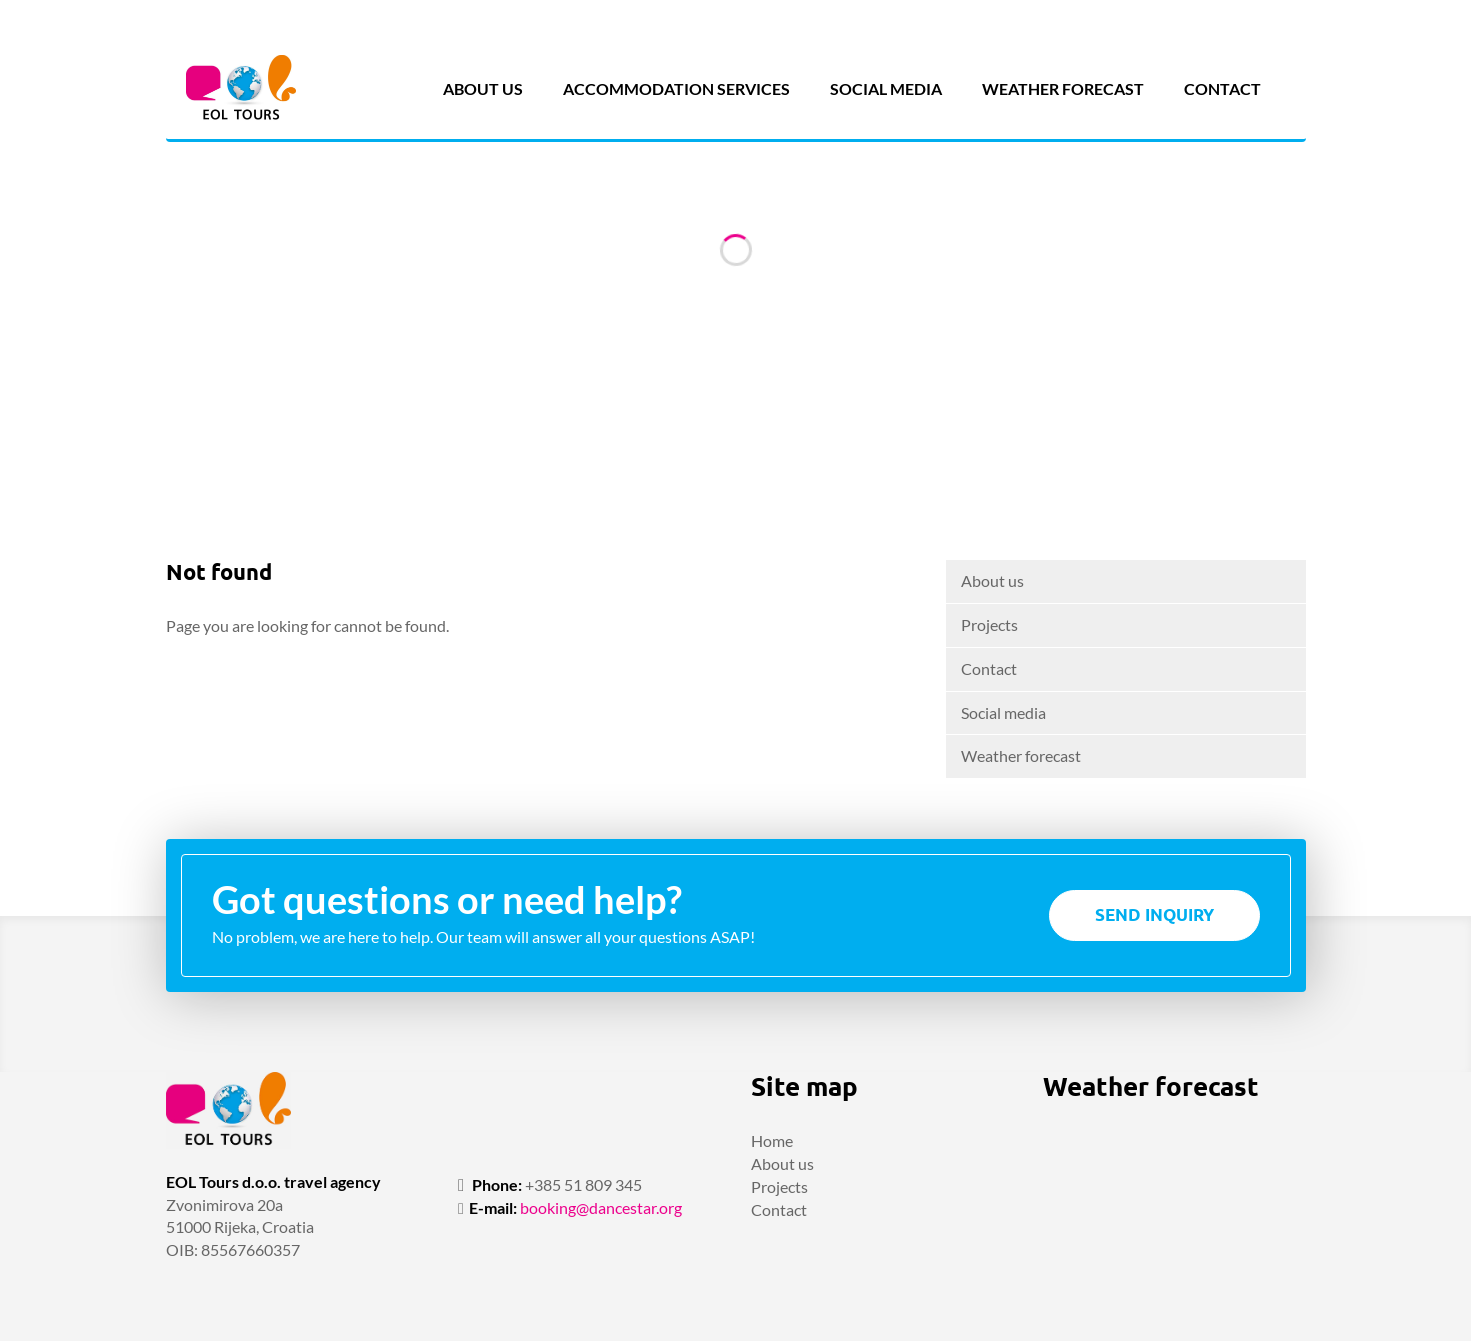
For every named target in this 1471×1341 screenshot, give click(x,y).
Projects (989, 624)
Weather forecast (1063, 88)
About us (483, 88)
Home (772, 1140)
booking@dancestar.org (601, 1207)
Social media (886, 88)
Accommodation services (676, 88)
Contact (1222, 88)
